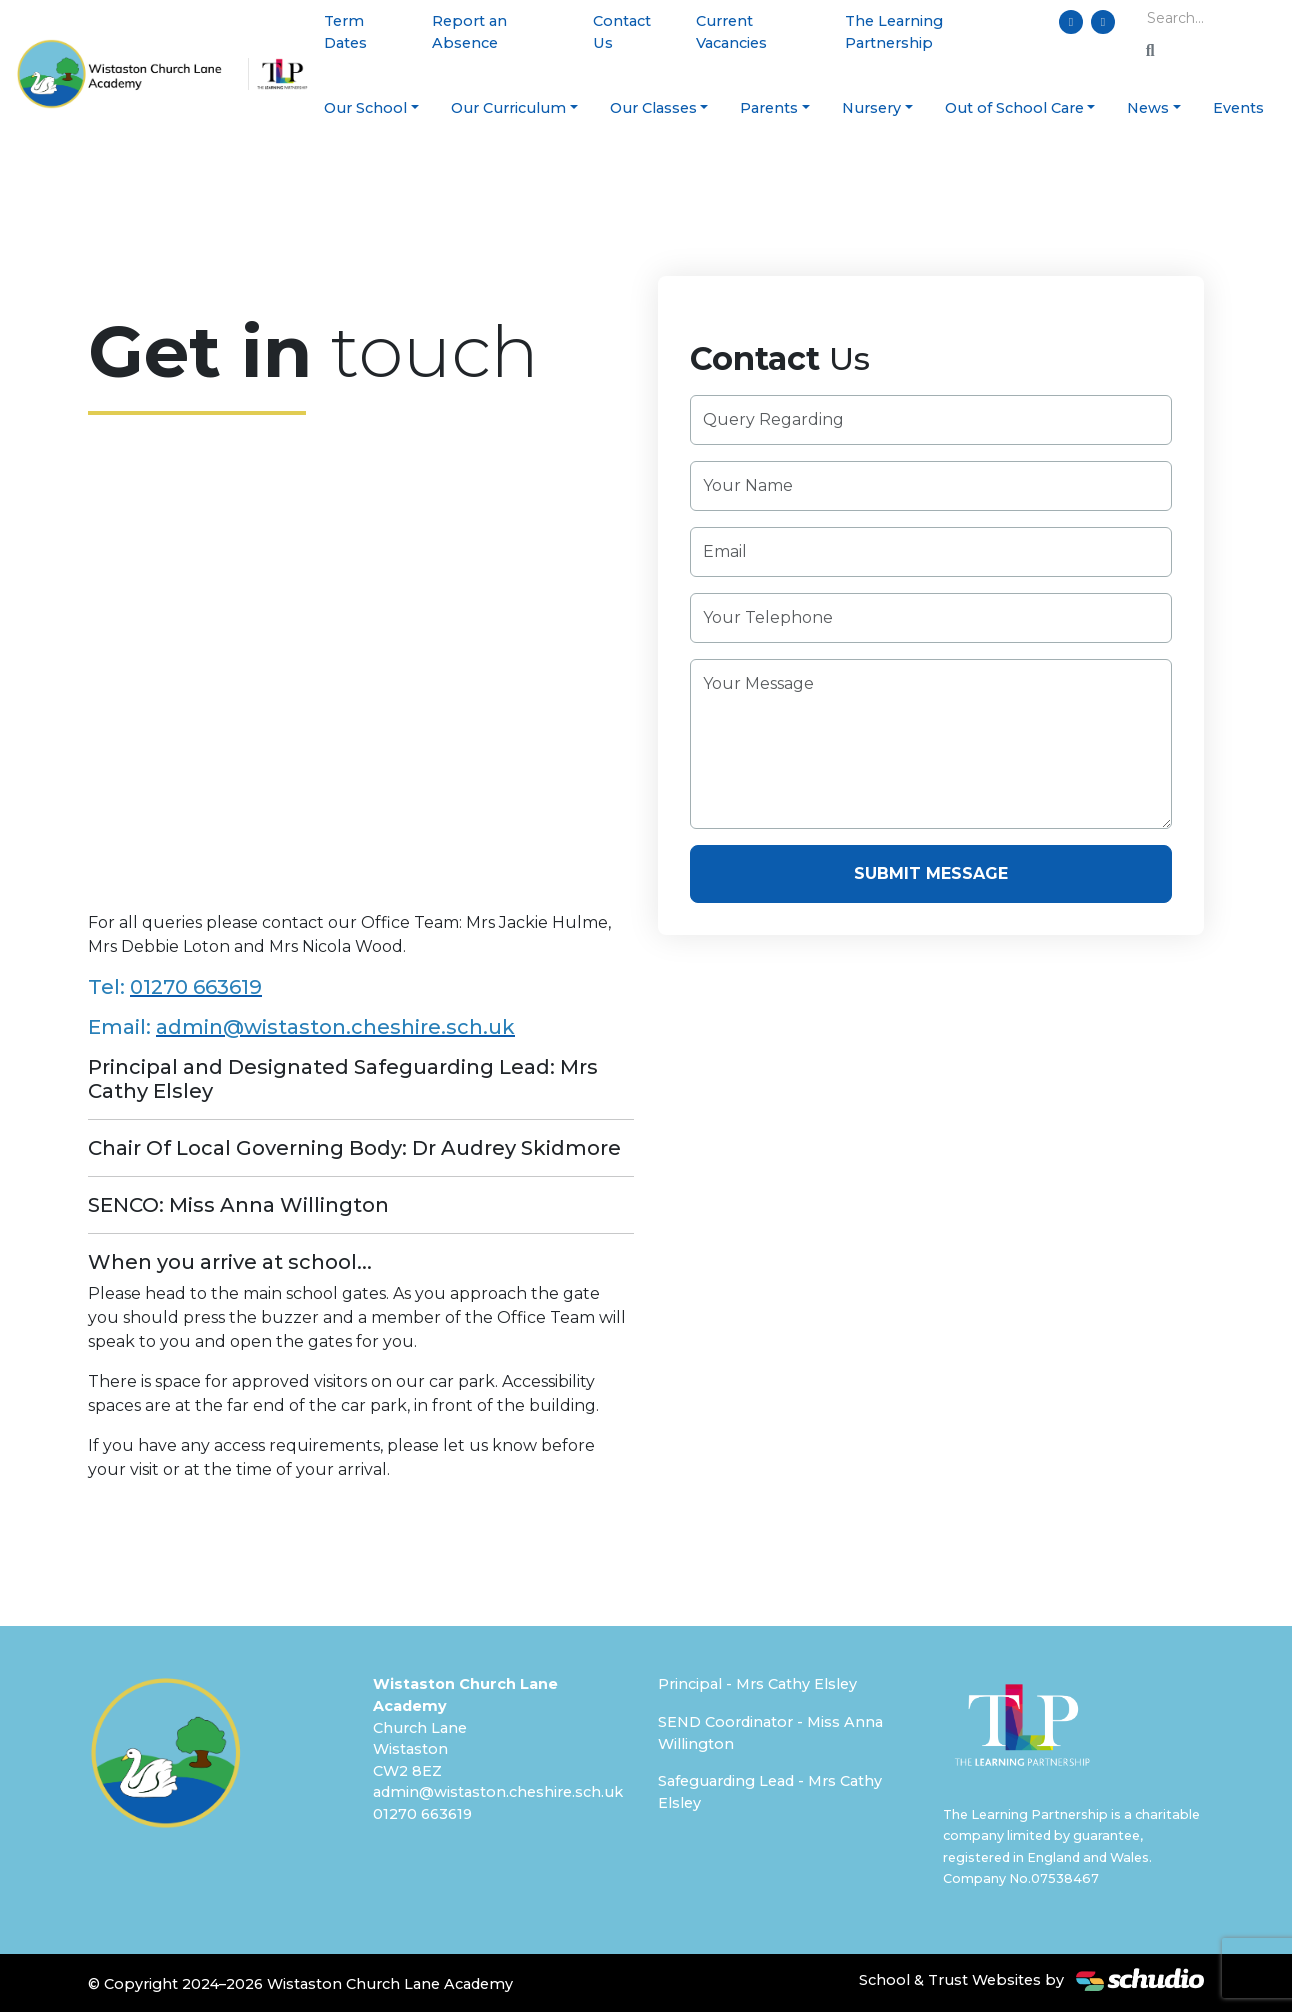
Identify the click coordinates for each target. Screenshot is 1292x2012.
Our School (365, 108)
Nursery (871, 108)
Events (1238, 108)
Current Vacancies (731, 32)
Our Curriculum (508, 108)
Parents (769, 108)
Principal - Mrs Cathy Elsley (757, 1684)
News (1148, 108)
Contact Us (622, 32)
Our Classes (653, 108)
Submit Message (931, 873)
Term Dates (345, 32)
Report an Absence (469, 32)
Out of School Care (1014, 108)
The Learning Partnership (894, 32)
